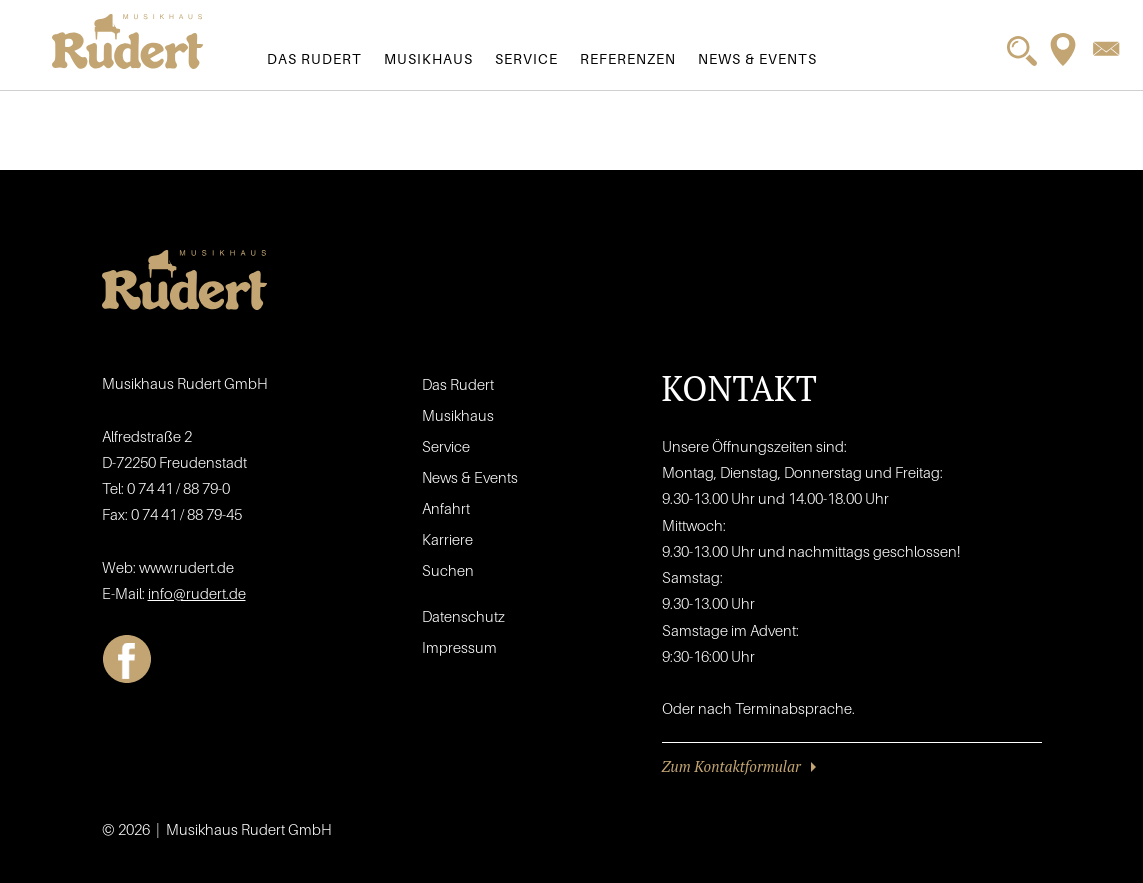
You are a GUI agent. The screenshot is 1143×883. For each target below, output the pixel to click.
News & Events (757, 58)
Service (526, 58)
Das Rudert (314, 58)
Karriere (447, 539)
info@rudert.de (197, 593)
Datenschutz (463, 616)
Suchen (448, 570)
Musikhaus (428, 58)
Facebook (127, 659)
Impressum (459, 647)
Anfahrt (446, 508)
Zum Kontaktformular (731, 766)
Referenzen (628, 58)
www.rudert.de (186, 567)
